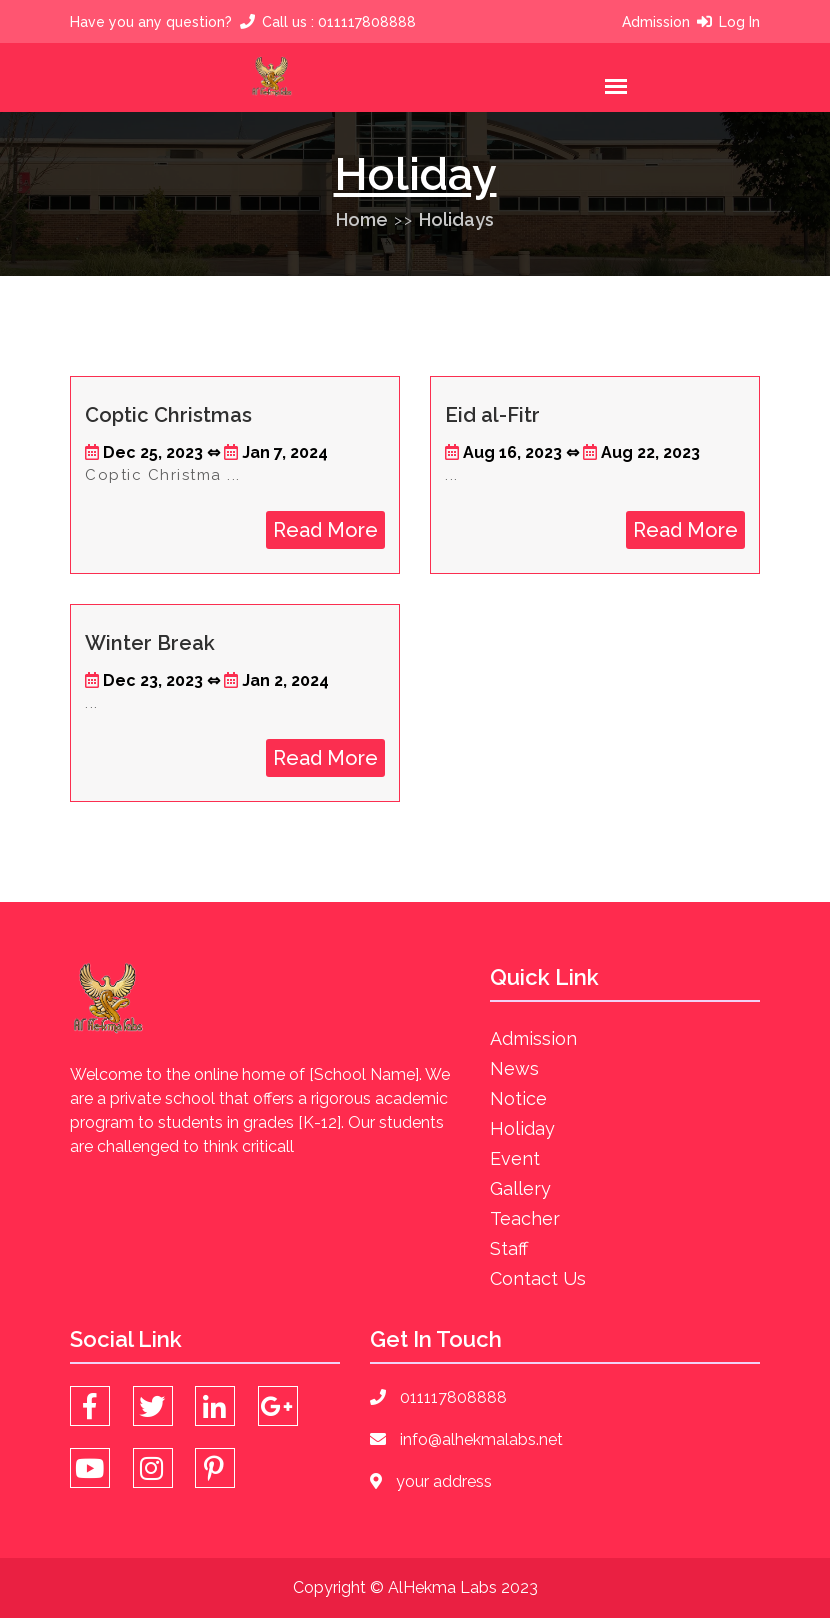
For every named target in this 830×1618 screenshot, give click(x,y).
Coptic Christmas (168, 415)
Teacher (525, 1218)
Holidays (456, 219)
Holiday (522, 1128)
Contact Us (538, 1278)
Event (515, 1158)
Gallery (520, 1188)
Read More (325, 530)
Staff (509, 1248)
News (514, 1068)
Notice (518, 1098)
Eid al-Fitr (492, 415)
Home (362, 219)
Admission (656, 22)
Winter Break (150, 643)
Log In (739, 22)
